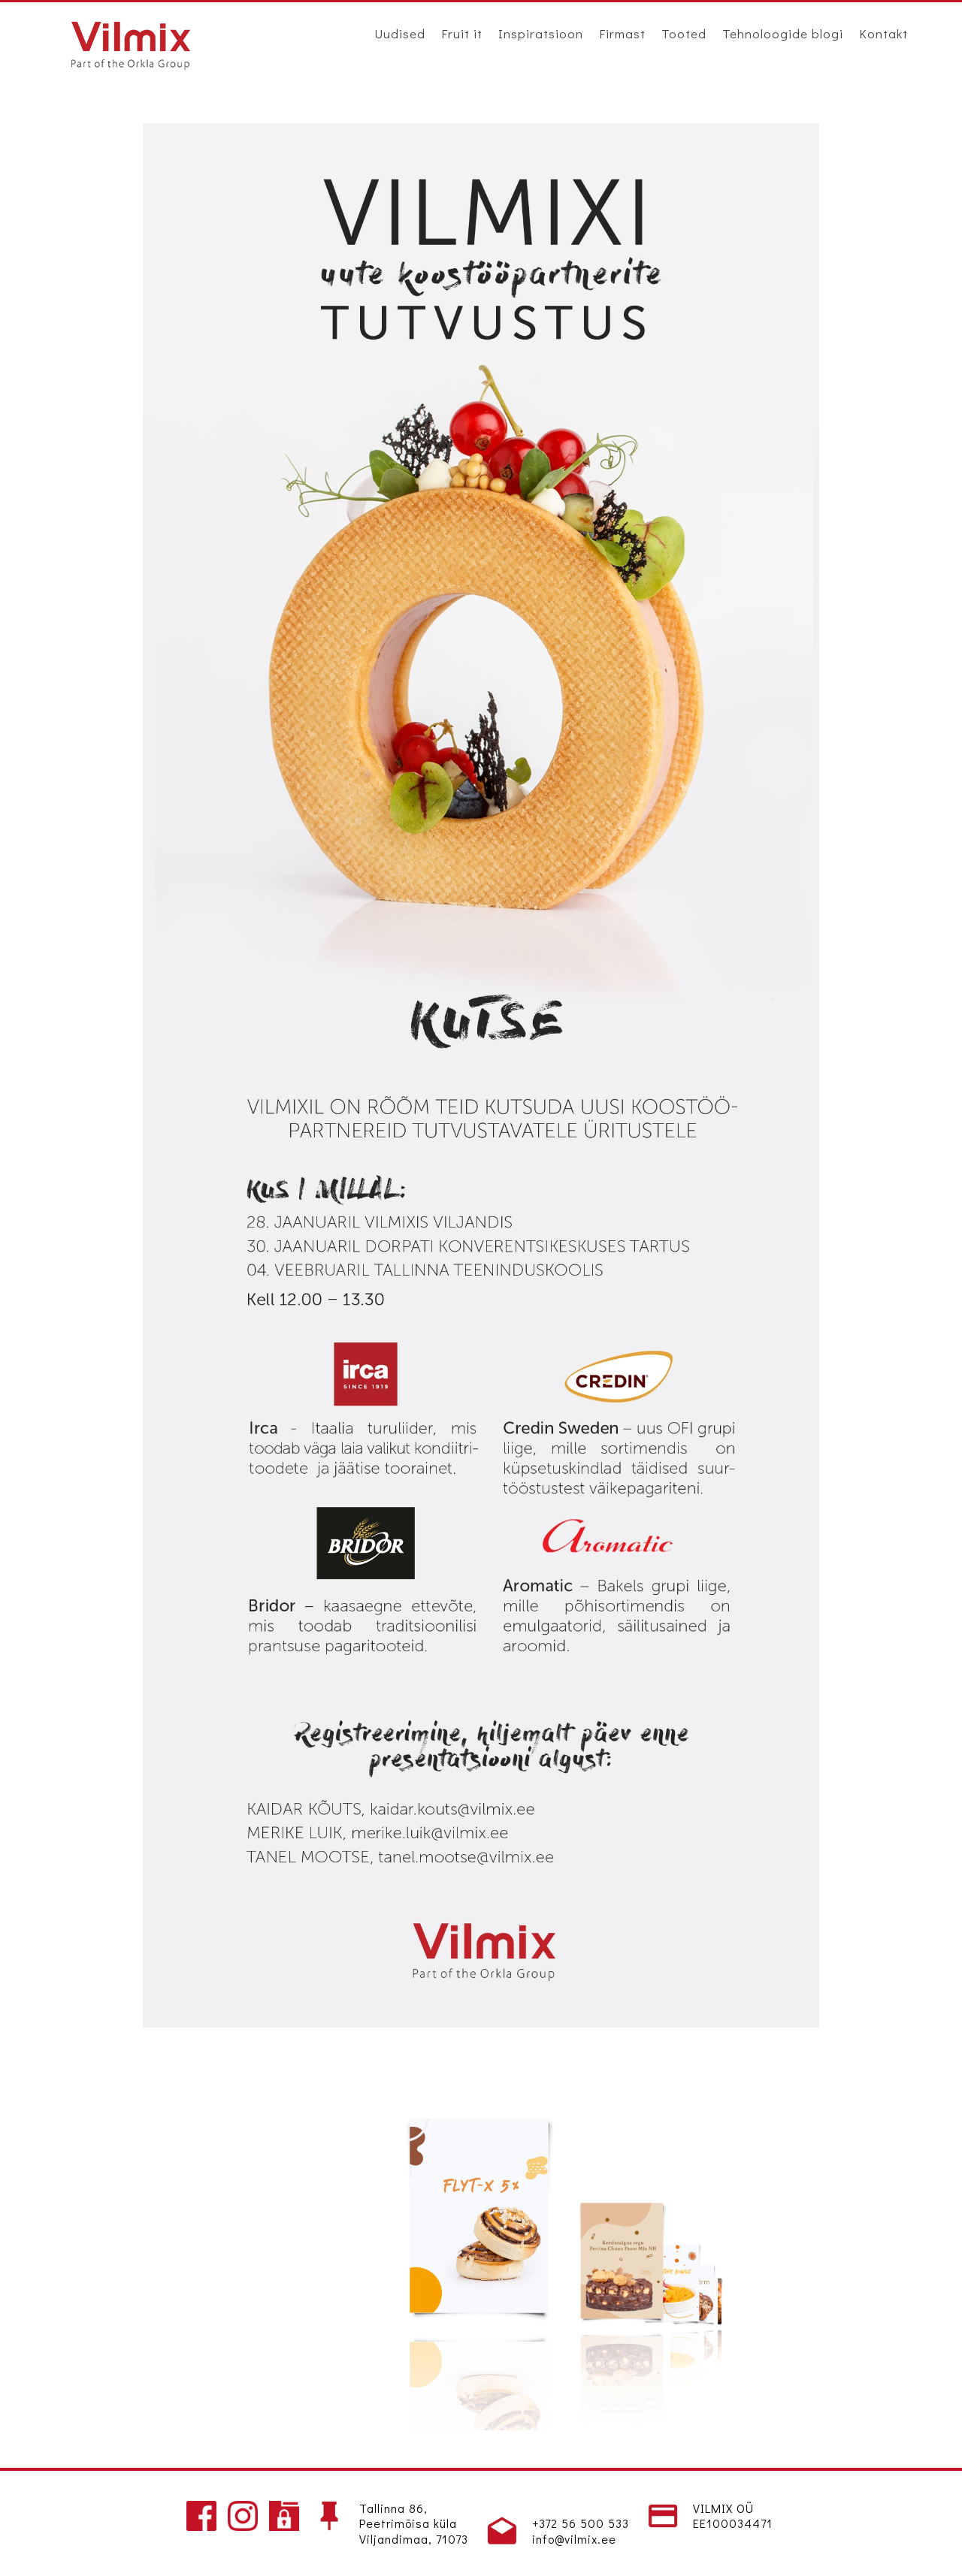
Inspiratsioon (540, 33)
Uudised (399, 33)
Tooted (683, 33)
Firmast (622, 33)
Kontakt (883, 33)
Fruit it (462, 33)
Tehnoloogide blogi (782, 33)
